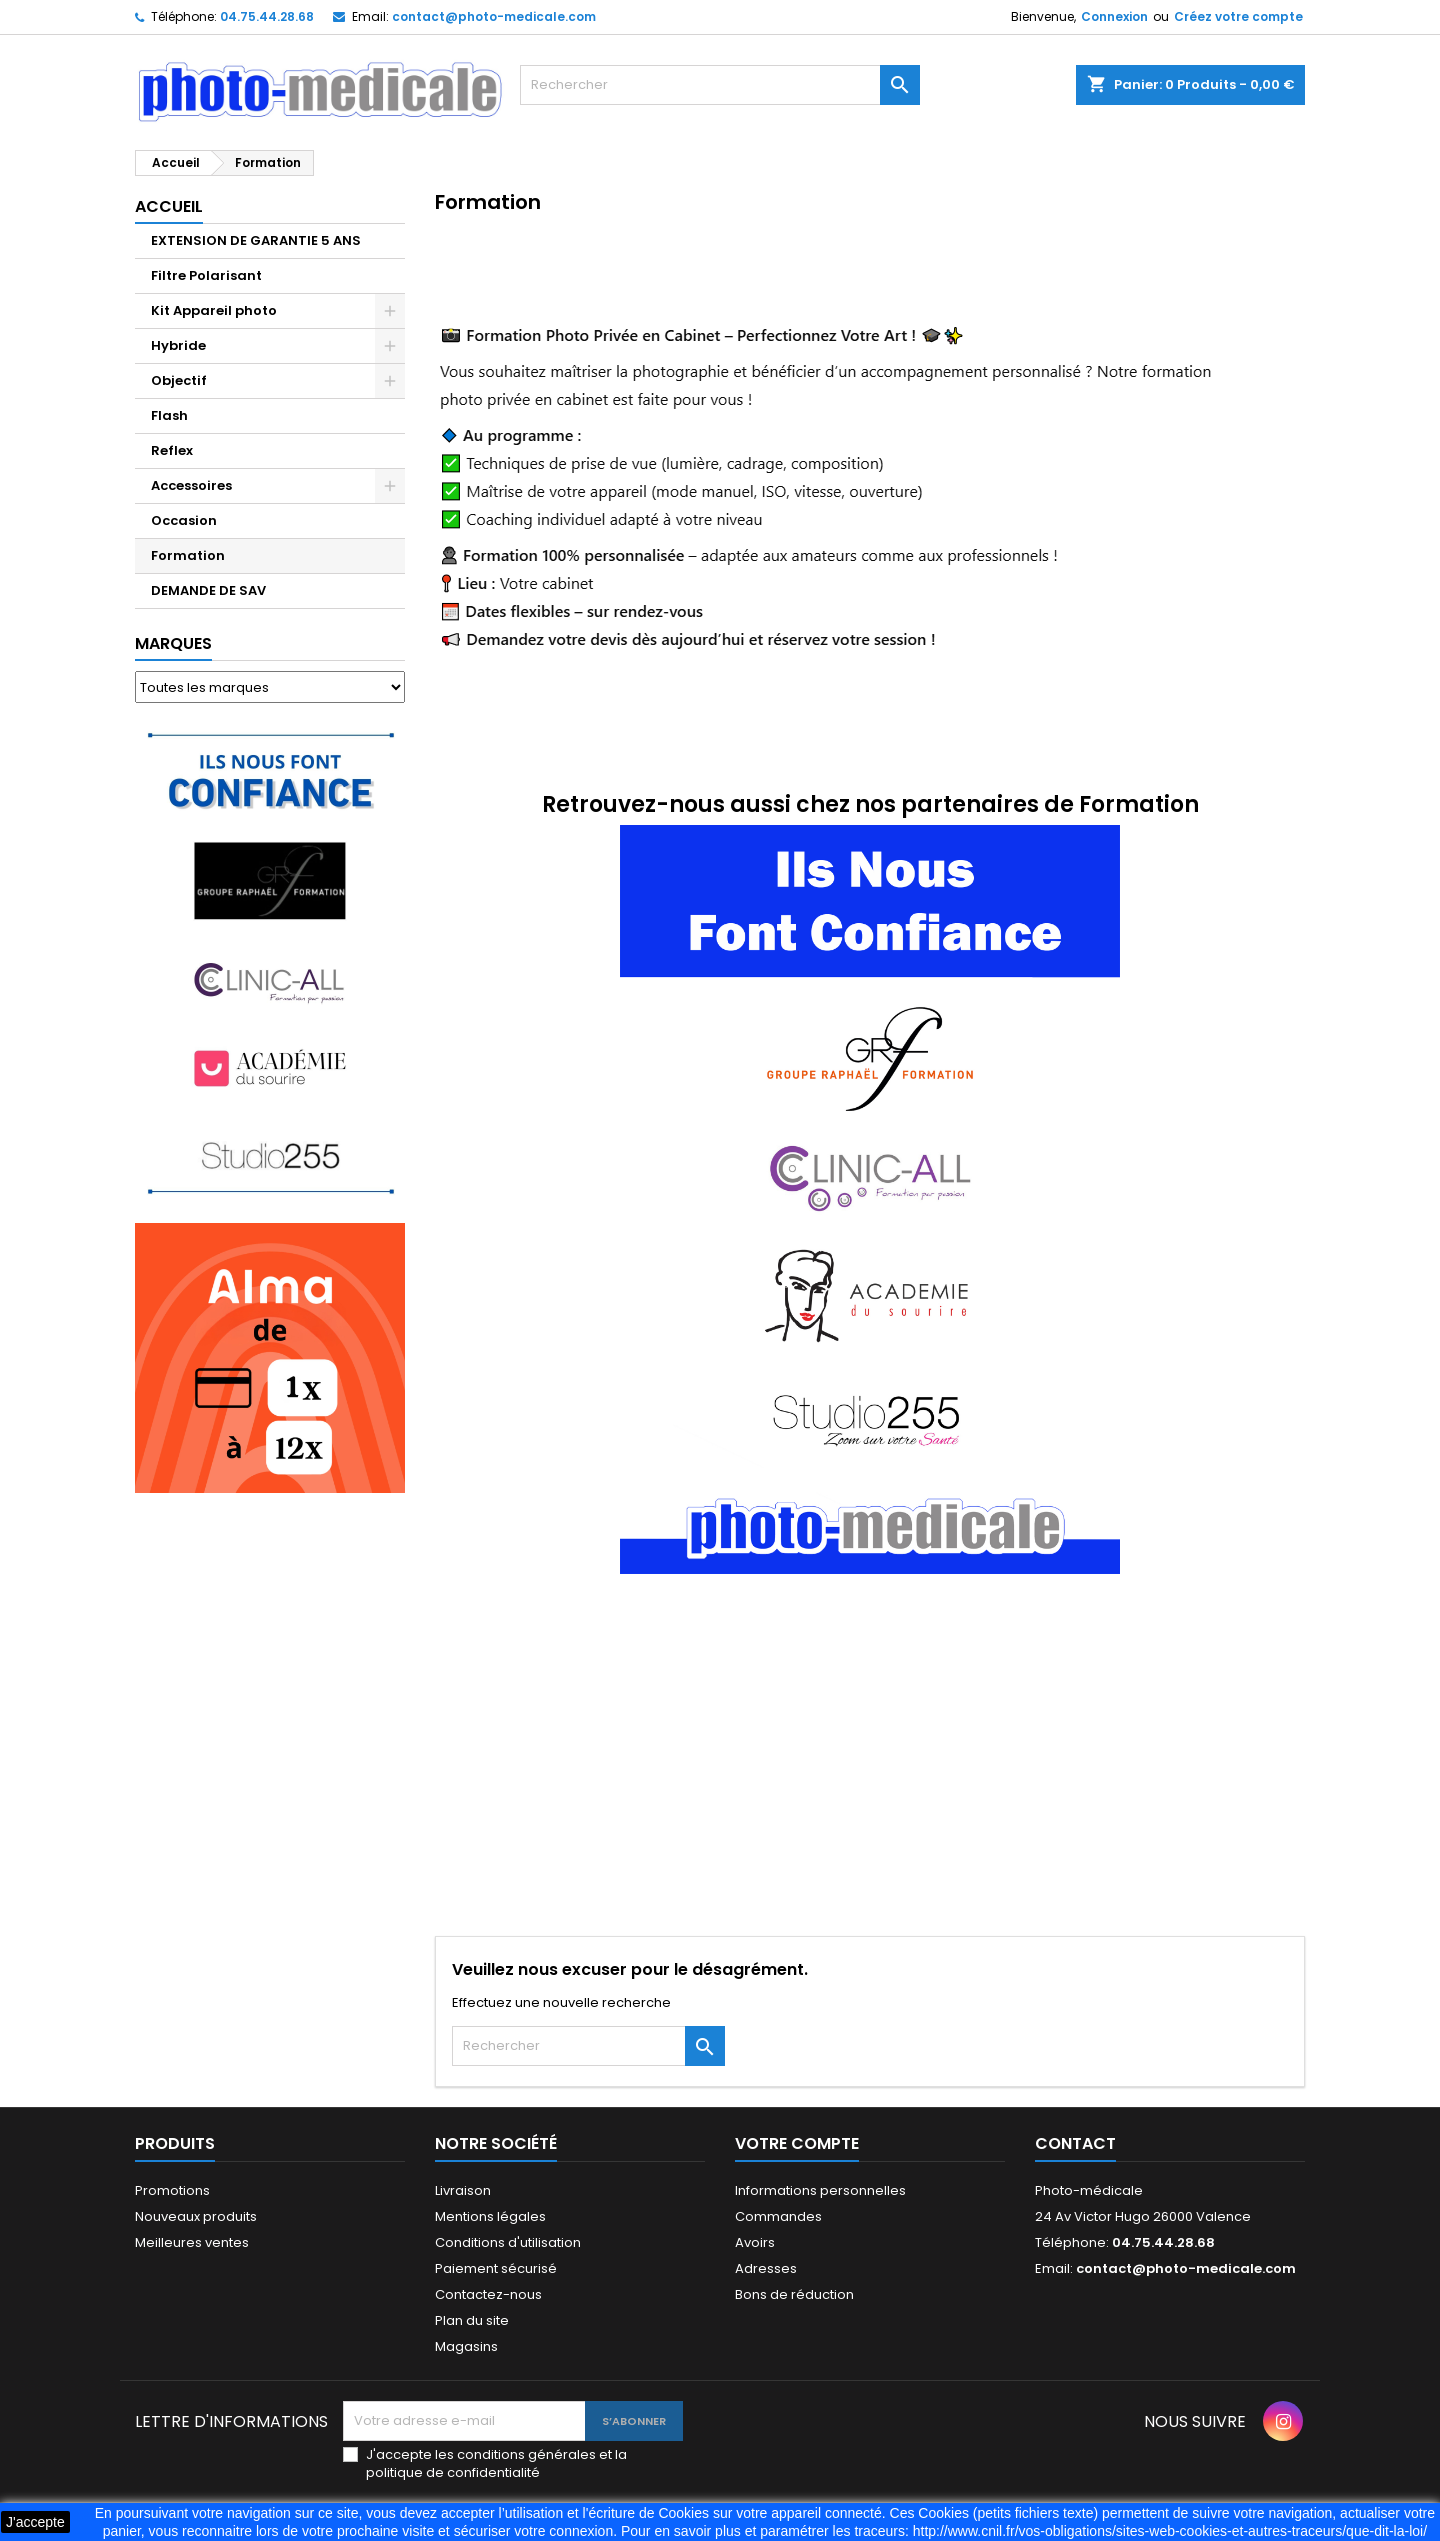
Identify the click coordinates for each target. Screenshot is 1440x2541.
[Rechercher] (720, 85)
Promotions (172, 2190)
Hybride (178, 345)
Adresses (766, 2268)
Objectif (179, 380)
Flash (169, 415)
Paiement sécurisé (496, 2268)
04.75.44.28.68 (267, 16)
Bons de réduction (794, 2294)
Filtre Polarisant (206, 275)
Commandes (778, 2216)
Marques (173, 643)
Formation (188, 555)
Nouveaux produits (196, 2216)
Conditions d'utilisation (508, 2242)
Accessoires (191, 485)
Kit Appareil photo (214, 310)
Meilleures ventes (192, 2242)
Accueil (169, 206)
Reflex (172, 450)
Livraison (463, 2190)
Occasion (184, 520)
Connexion (1114, 16)
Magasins (466, 2346)
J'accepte (35, 2522)
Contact (1075, 2143)
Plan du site (472, 2320)
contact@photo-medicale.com (494, 16)
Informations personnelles (820, 2190)
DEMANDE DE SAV (208, 590)
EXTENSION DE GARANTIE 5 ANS (256, 240)
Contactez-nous (488, 2294)
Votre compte (797, 2143)
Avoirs (755, 2242)
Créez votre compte (1238, 16)
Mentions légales (490, 2216)
